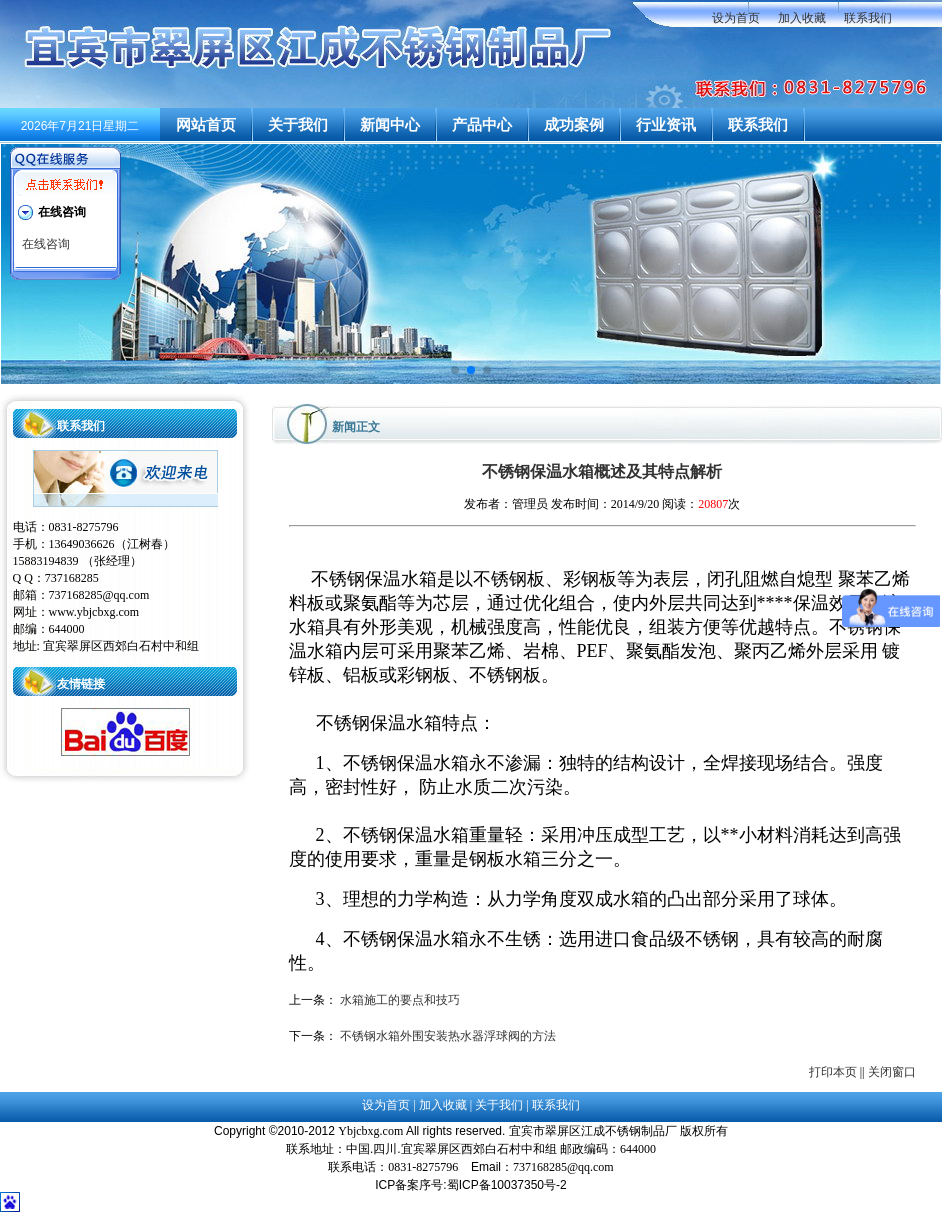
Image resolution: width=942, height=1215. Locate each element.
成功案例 (574, 125)
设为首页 (736, 18)
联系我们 (868, 18)
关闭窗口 (892, 1072)
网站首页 (206, 125)
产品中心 (482, 125)
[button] (455, 370)
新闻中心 (390, 125)
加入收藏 (802, 18)
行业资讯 (666, 125)
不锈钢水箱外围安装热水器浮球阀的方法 (448, 1036)
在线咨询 (46, 244)
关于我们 (298, 125)
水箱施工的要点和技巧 (400, 1000)
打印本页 (833, 1072)
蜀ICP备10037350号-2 (507, 1185)
